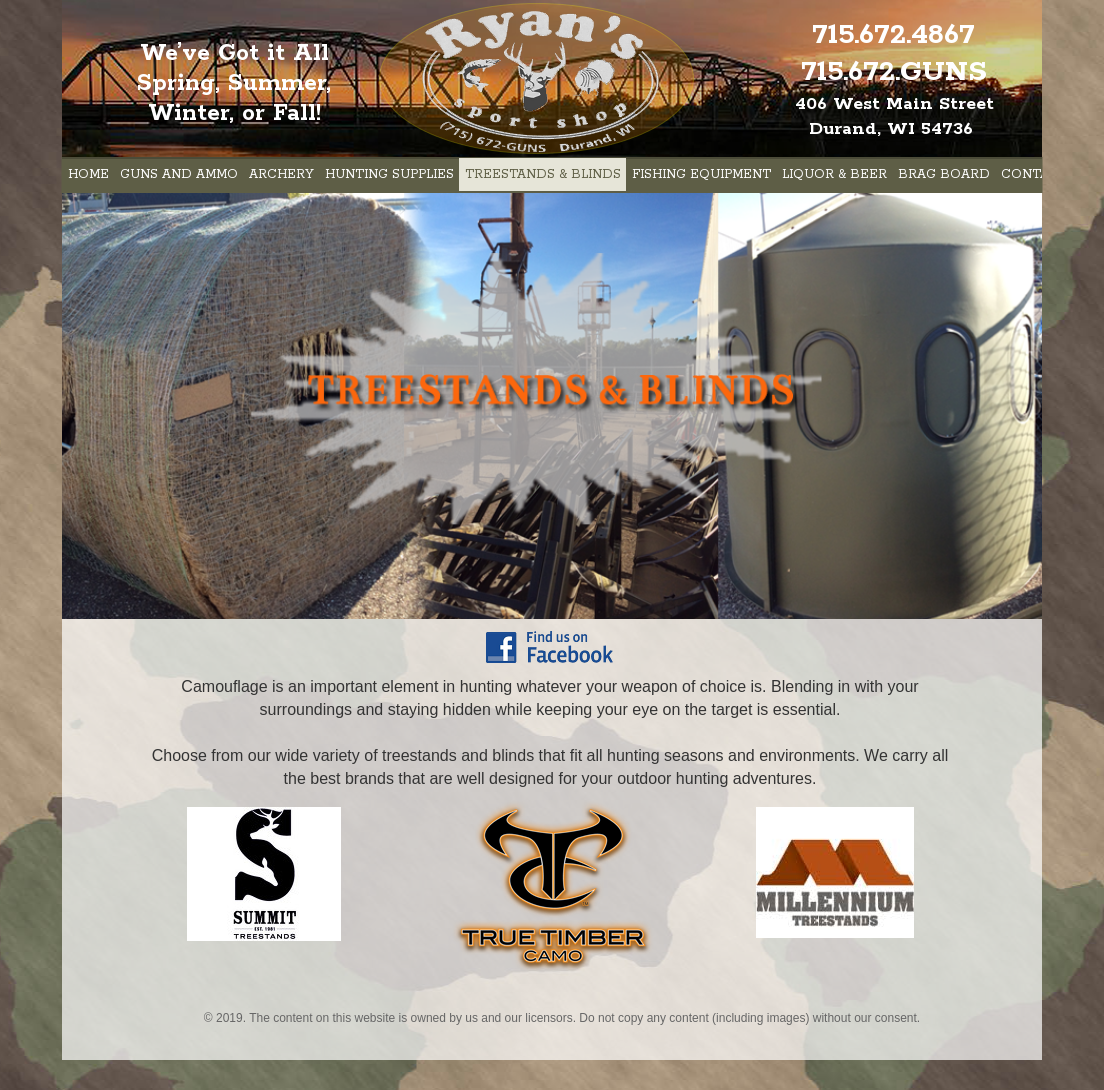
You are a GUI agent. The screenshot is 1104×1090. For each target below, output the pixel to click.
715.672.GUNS (894, 72)
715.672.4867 (893, 35)
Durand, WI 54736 (891, 129)
